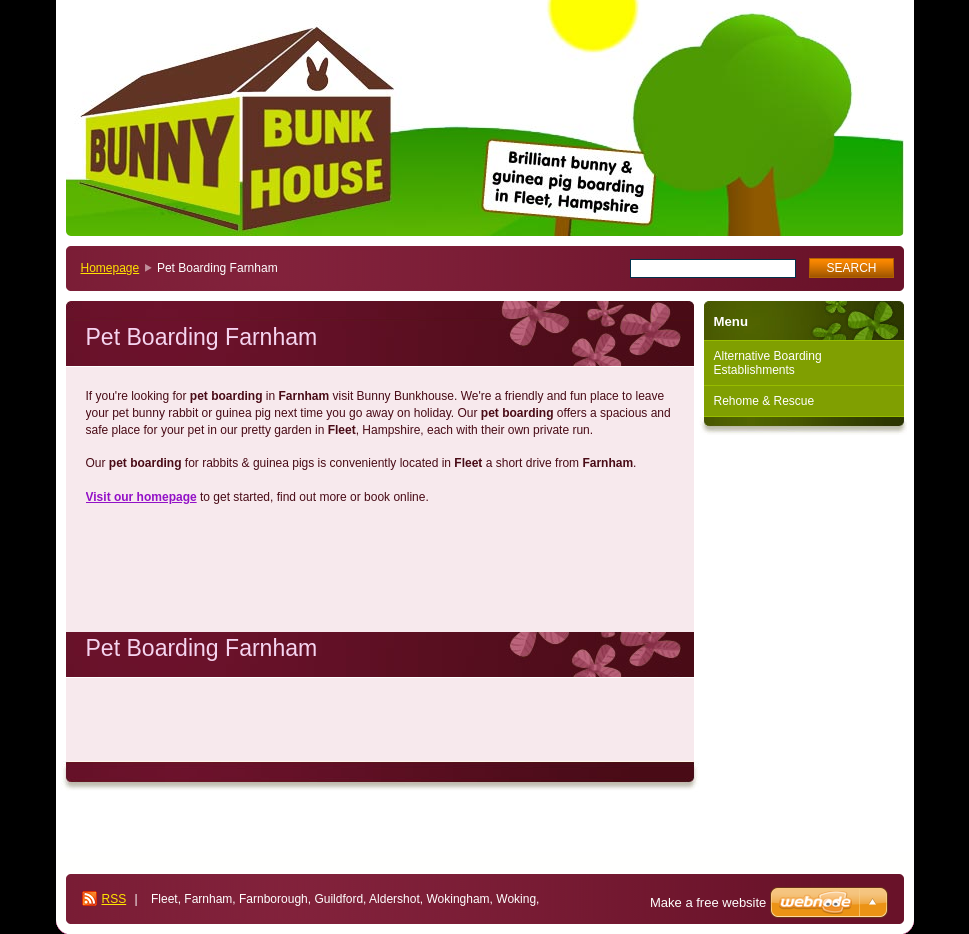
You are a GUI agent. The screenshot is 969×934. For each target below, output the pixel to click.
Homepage (110, 268)
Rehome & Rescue (764, 401)
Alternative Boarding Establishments (768, 363)
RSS (114, 899)
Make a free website (708, 902)
